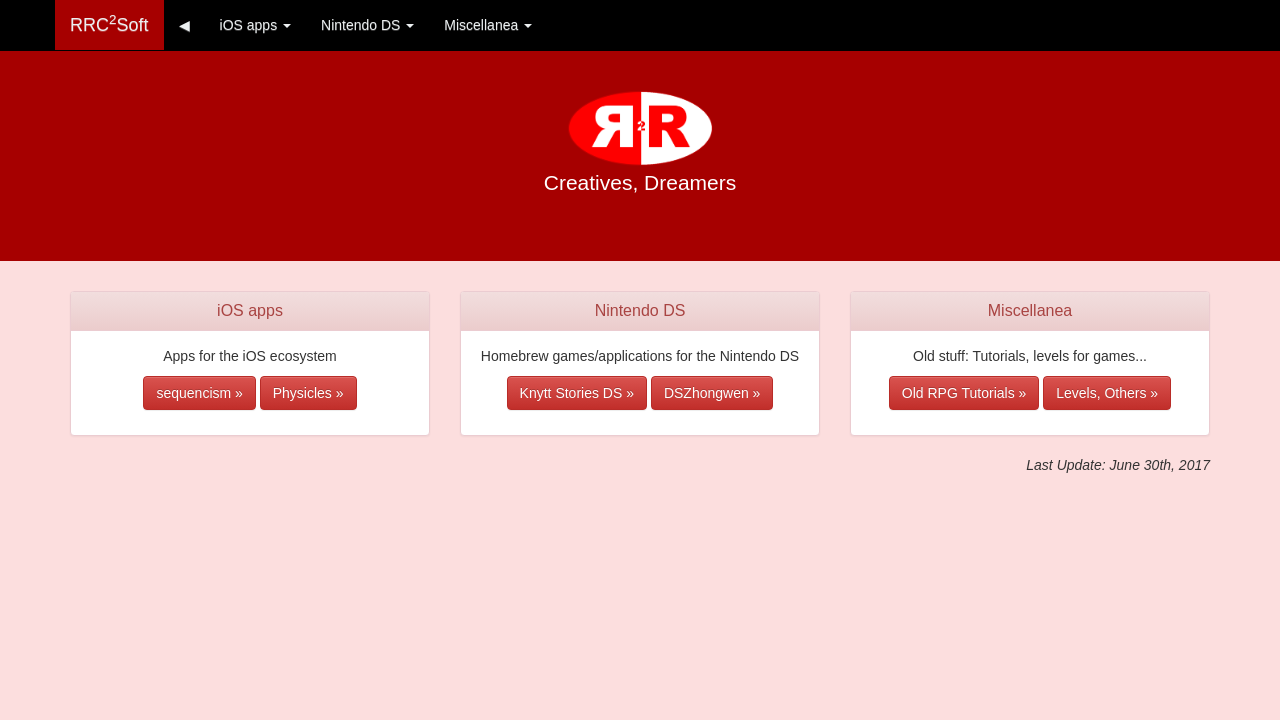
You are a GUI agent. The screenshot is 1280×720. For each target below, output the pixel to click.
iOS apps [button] (255, 25)
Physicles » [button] (308, 393)
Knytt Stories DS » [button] (577, 393)
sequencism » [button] (199, 393)
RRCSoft (109, 23)
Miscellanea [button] (488, 25)
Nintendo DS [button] (367, 25)
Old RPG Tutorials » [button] (964, 393)
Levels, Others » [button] (1107, 393)
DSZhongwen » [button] (712, 393)
